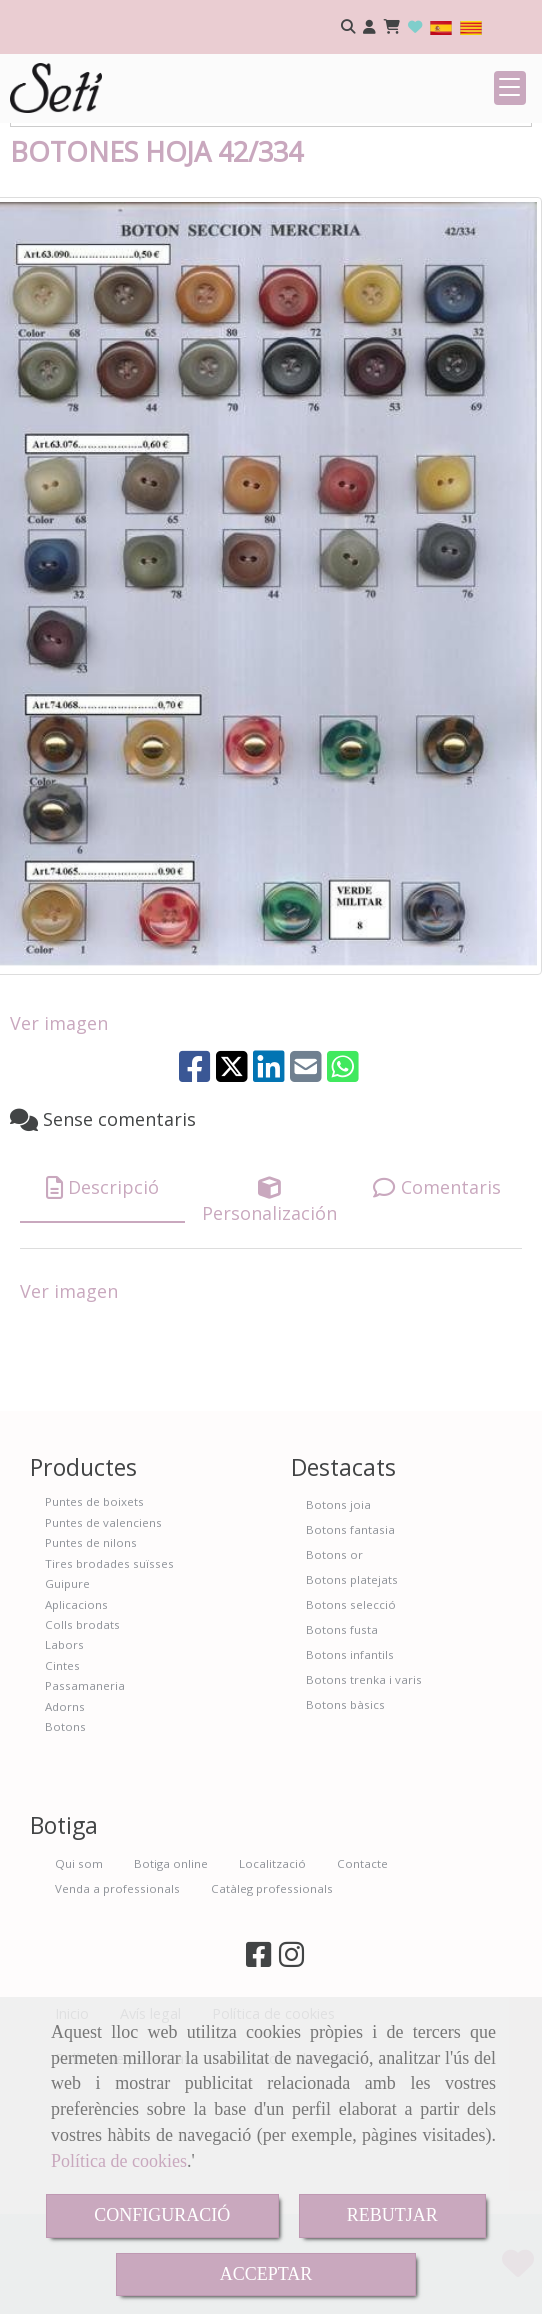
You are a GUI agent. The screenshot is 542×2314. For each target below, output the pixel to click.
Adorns (65, 1829)
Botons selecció (351, 1727)
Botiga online (171, 1986)
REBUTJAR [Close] (392, 2215)
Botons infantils (350, 1777)
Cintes (62, 1788)
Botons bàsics (345, 1827)
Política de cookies (119, 2161)
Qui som (79, 1986)
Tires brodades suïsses (109, 1686)
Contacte (362, 1986)
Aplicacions (76, 1727)
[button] (369, 27)
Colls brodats (82, 1747)
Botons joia (338, 1627)
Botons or (334, 1677)
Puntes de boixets (94, 1624)
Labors (64, 1767)
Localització (272, 1986)
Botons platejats (352, 1702)
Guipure (67, 1706)
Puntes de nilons (91, 1665)
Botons (65, 1849)
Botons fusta (342, 1752)
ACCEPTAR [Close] (266, 2274)
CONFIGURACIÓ (162, 2215)
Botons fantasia (350, 1652)
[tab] (102, 1311)
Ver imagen (59, 1146)
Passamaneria (85, 1808)
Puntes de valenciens (103, 1645)
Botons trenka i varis (364, 1802)
